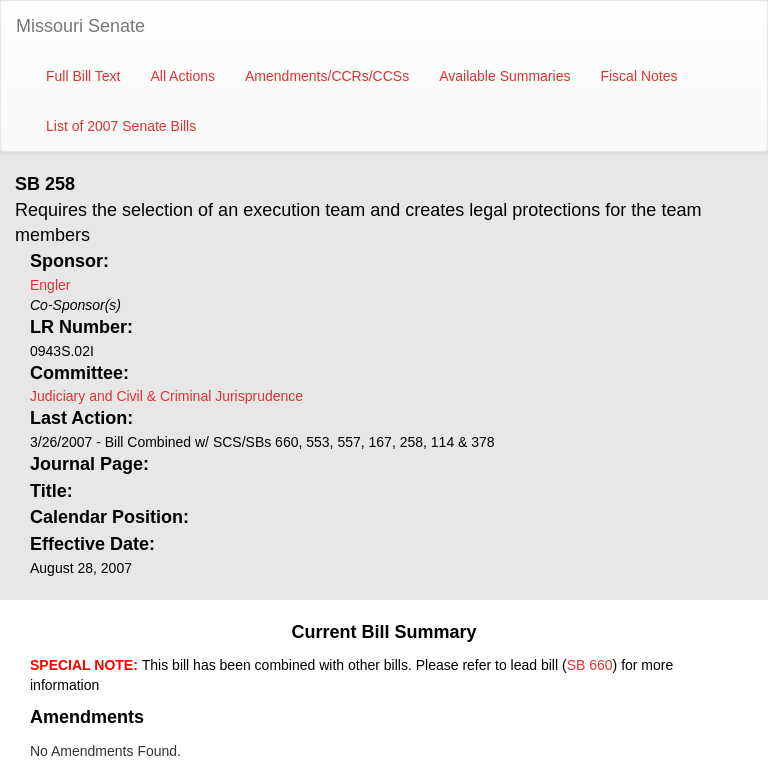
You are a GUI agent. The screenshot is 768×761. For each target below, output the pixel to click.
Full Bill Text (83, 76)
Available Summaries (504, 76)
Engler (50, 285)
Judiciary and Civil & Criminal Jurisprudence (166, 396)
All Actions (182, 76)
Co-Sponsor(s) (75, 305)
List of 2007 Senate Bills (121, 126)
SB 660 (590, 665)
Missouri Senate (80, 26)
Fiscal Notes (638, 76)
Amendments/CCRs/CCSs (327, 76)
